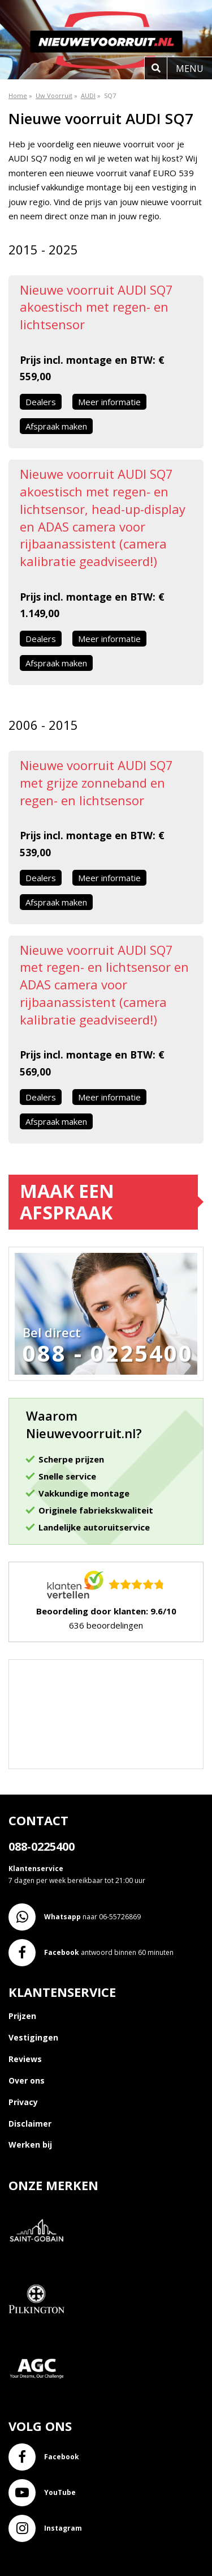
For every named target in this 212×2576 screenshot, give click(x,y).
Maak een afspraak (67, 1202)
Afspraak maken (56, 426)
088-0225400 (41, 1846)
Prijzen (22, 2015)
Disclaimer (29, 2123)
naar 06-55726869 (74, 1917)
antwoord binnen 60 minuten (91, 1952)
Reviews (25, 2059)
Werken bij (30, 2144)
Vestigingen (33, 2037)
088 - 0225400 (108, 1353)
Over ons (26, 2080)
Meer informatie (109, 401)
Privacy (23, 2102)
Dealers (40, 401)
